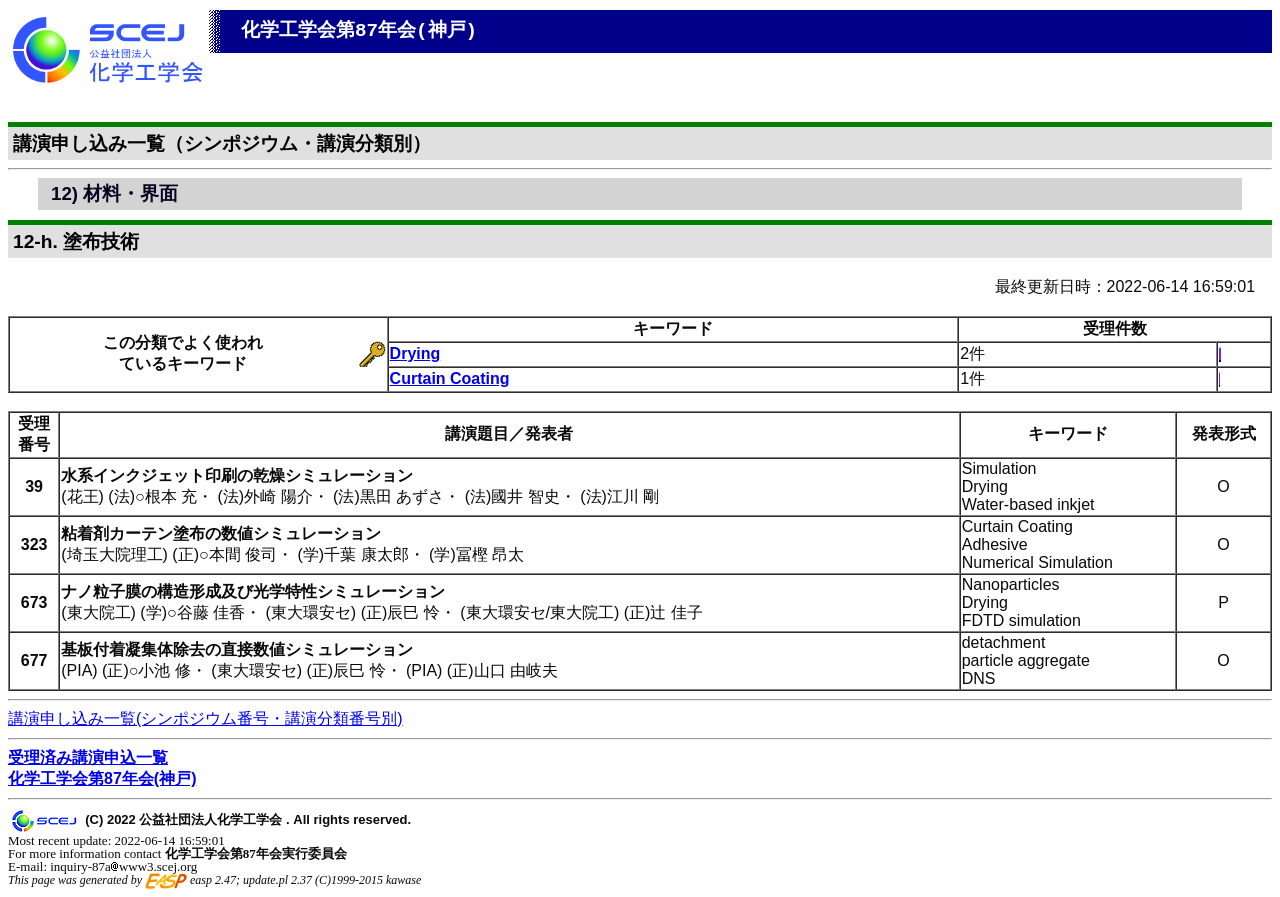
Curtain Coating (450, 378)
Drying (415, 353)
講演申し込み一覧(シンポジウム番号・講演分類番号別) (205, 718)
